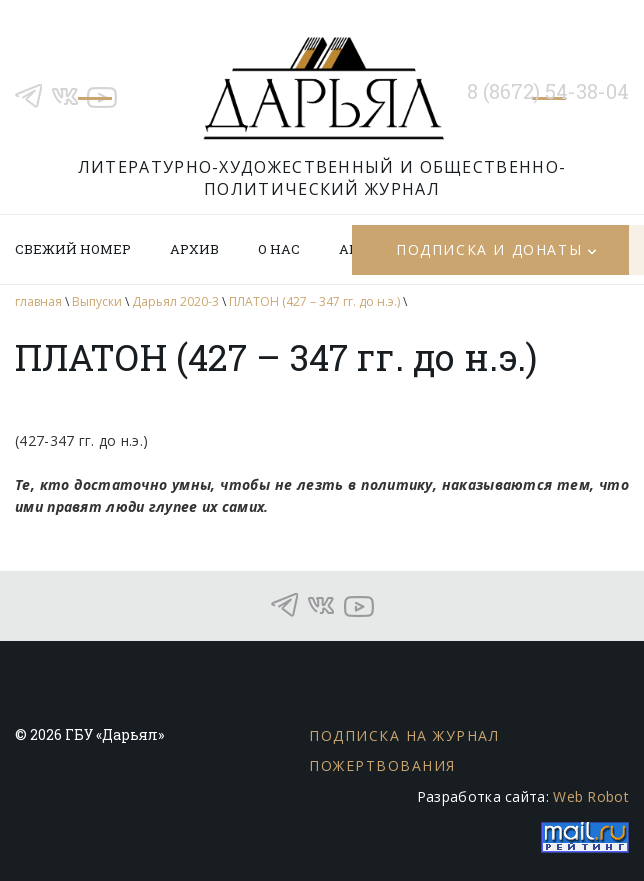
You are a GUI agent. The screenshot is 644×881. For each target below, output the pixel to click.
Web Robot (591, 796)
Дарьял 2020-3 (175, 301)
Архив (194, 249)
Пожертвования (382, 765)
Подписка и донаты (489, 249)
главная (38, 301)
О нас (279, 249)
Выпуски (97, 301)
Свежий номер (73, 249)
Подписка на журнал (404, 735)
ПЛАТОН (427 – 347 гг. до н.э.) (314, 301)
